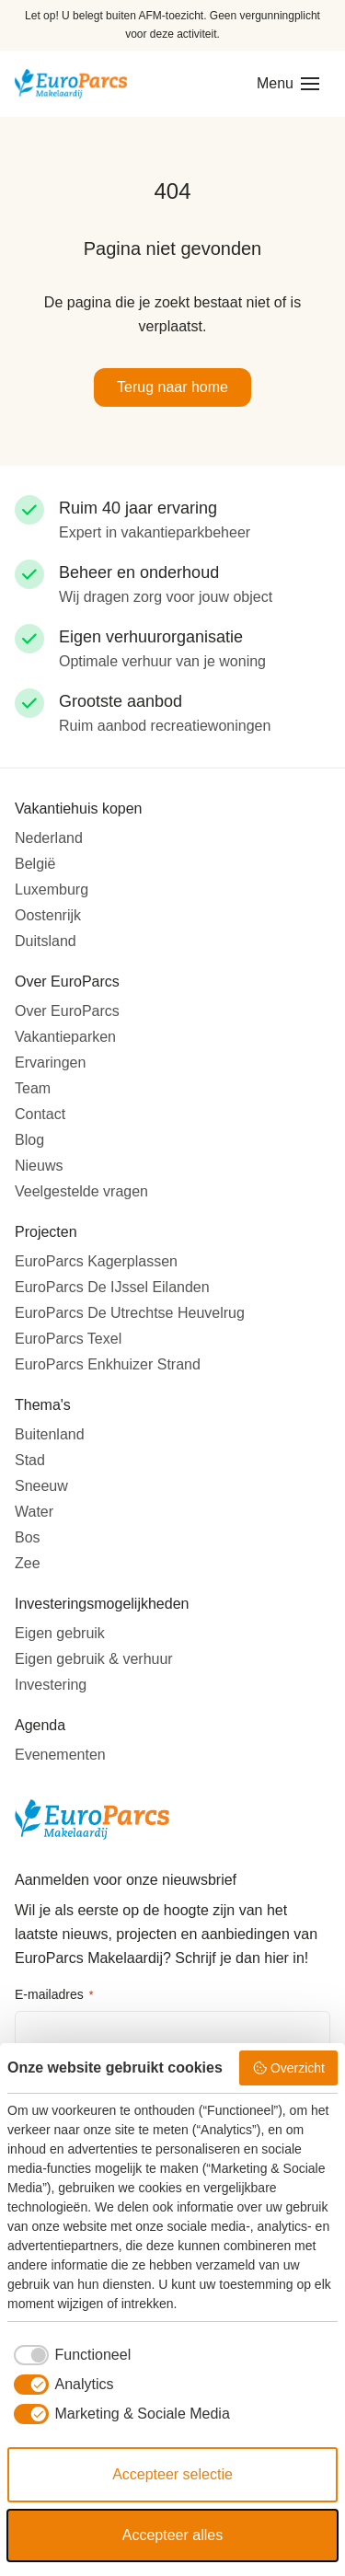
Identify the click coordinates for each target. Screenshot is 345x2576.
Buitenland (50, 1434)
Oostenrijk (48, 915)
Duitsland (45, 941)
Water (34, 1511)
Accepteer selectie (172, 2474)
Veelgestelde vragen (81, 1191)
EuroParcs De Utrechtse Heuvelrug (130, 1313)
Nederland (49, 838)
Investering (50, 1684)
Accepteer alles (172, 2535)
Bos (27, 1537)
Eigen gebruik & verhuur (94, 1659)
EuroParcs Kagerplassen (96, 1261)
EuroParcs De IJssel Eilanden (112, 1287)
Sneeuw (41, 1486)
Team (33, 1088)
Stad (30, 1460)
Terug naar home (172, 387)
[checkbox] (69, 2355)
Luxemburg (51, 889)
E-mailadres (54, 1995)
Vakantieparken (65, 1037)
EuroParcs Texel (68, 1338)
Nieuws (39, 1165)
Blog (29, 1140)
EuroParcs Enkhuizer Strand (108, 1364)
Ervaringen (50, 1062)
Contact (40, 1114)
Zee (27, 1563)
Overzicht (288, 2068)
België (35, 864)
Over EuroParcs (67, 1011)
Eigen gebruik (60, 1633)
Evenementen (60, 1754)
